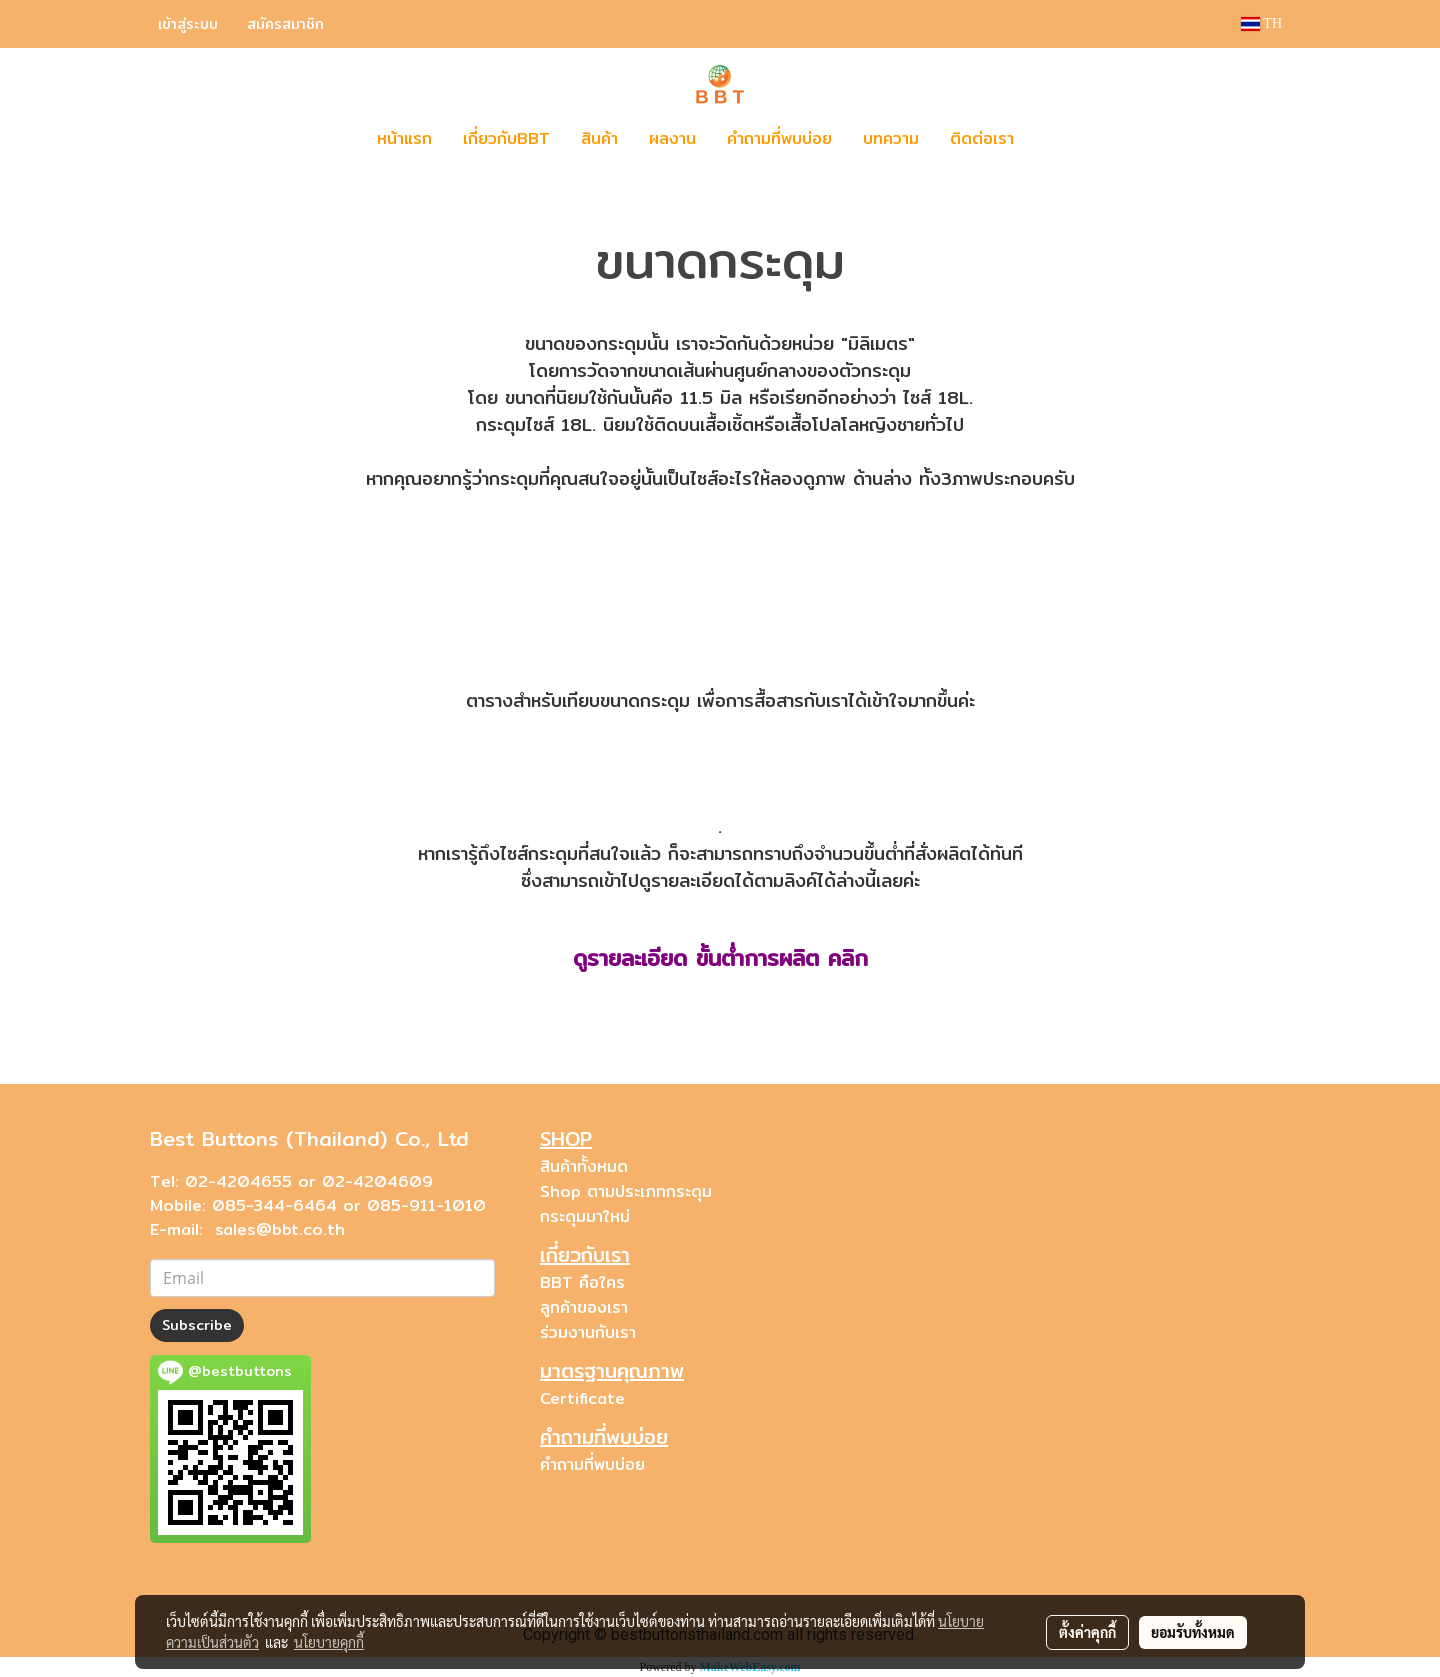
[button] (1059, 139)
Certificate (582, 1398)
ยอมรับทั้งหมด (1193, 1632)
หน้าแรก (404, 138)
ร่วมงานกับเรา (588, 1332)
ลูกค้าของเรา (584, 1307)
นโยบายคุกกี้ (329, 1642)
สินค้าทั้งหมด (584, 1166)
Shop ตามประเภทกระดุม (626, 1191)
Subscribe (197, 1325)
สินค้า (599, 138)
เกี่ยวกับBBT (506, 138)
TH (1261, 23)
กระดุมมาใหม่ (585, 1216)
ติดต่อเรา (982, 138)
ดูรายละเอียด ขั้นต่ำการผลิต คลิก (720, 958)
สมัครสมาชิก (285, 24)
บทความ (891, 138)
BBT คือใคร (582, 1282)
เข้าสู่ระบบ (188, 24)
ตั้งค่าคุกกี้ (1087, 1632)
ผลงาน (672, 138)
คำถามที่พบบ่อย (779, 138)
